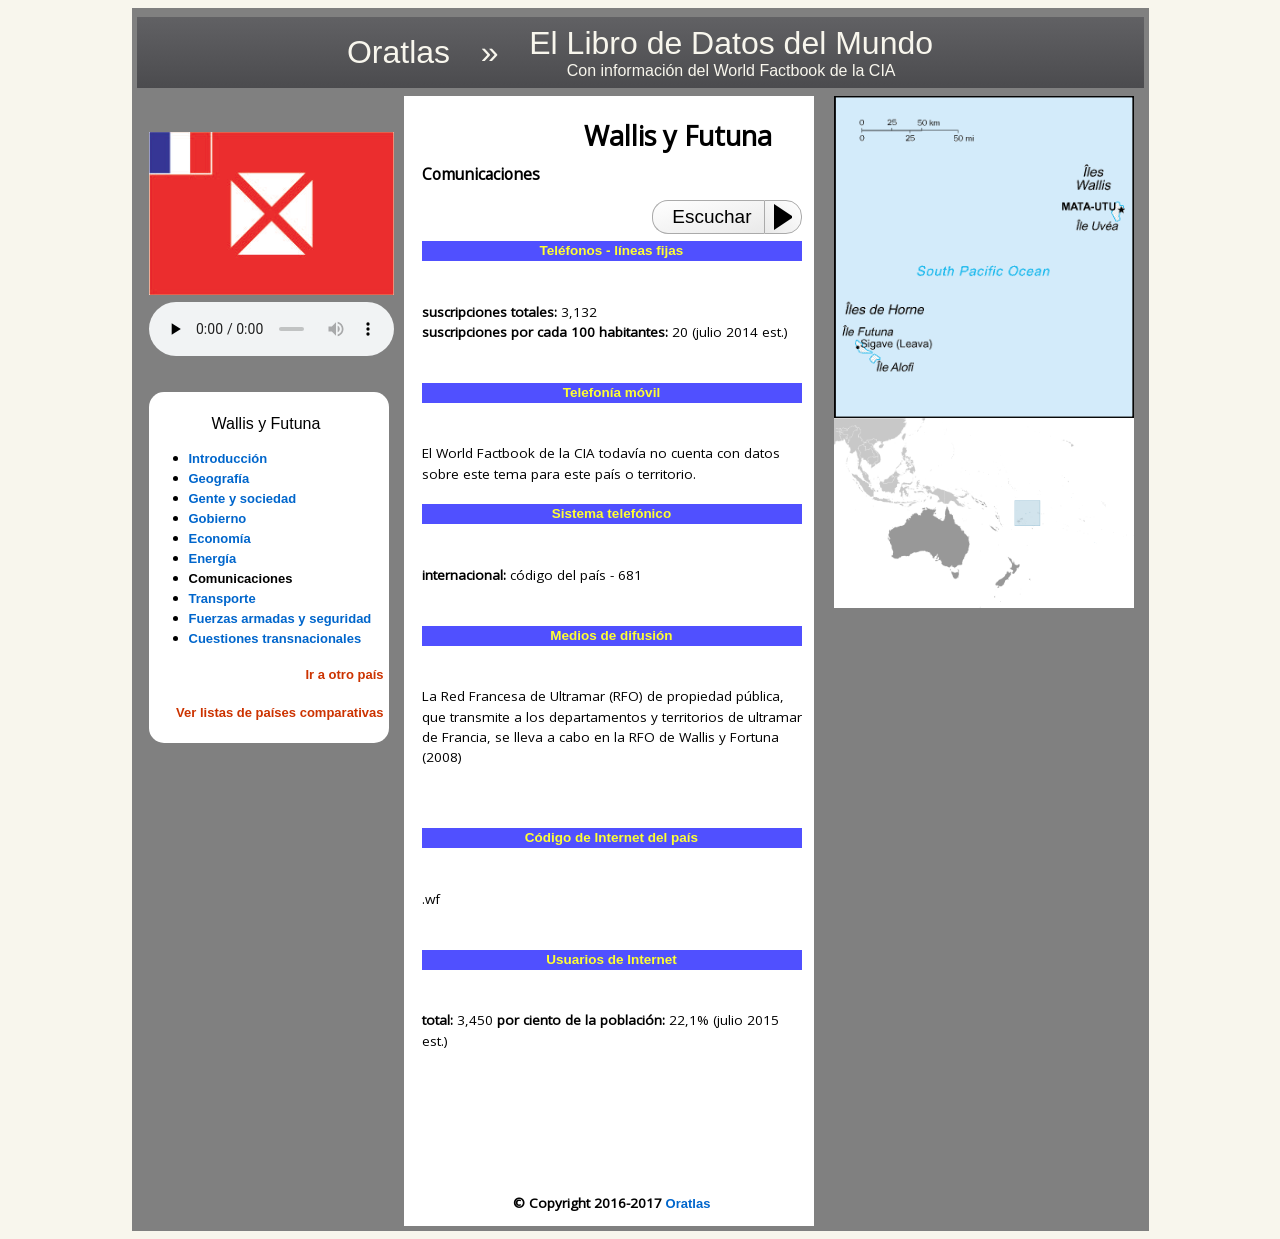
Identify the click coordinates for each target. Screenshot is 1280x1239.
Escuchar (711, 216)
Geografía (219, 478)
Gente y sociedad (243, 498)
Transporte (222, 598)
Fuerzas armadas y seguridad (280, 618)
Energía (213, 558)
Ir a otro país (344, 674)
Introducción (228, 458)
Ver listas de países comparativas (279, 712)
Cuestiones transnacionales (275, 638)
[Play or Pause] (789, 217)
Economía (220, 538)
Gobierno (218, 518)
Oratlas (688, 1203)
